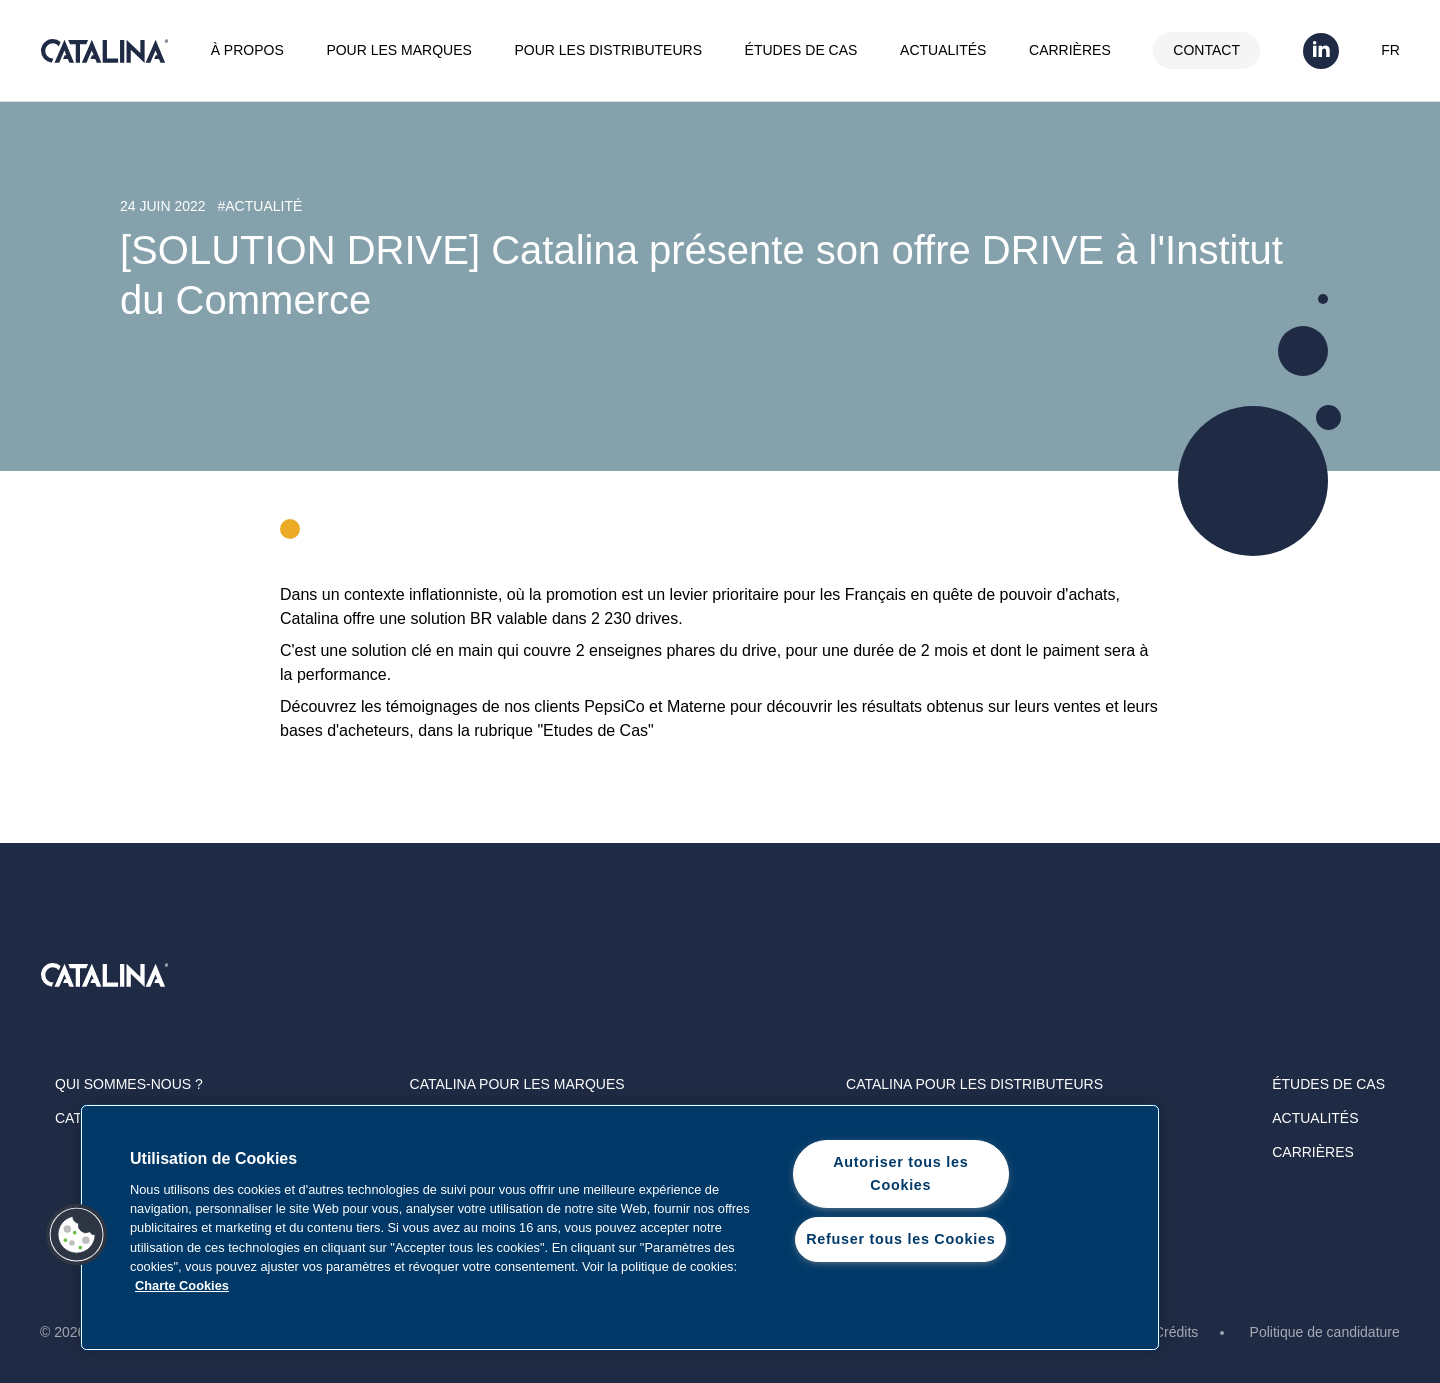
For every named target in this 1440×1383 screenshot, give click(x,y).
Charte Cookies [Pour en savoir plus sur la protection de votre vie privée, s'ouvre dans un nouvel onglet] (182, 1285)
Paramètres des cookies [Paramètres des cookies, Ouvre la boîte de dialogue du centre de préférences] (900, 1293)
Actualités (943, 50)
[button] (77, 1235)
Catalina (104, 51)
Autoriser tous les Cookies (900, 1173)
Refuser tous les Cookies (900, 1239)
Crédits (1176, 1332)
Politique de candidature (1325, 1332)
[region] (620, 1227)
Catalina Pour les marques (517, 1084)
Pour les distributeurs (608, 50)
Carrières (1070, 50)
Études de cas (801, 50)
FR (1390, 50)
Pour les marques (398, 50)
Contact (1206, 50)
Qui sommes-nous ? (129, 1084)
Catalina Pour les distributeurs (974, 1084)
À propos (247, 50)
